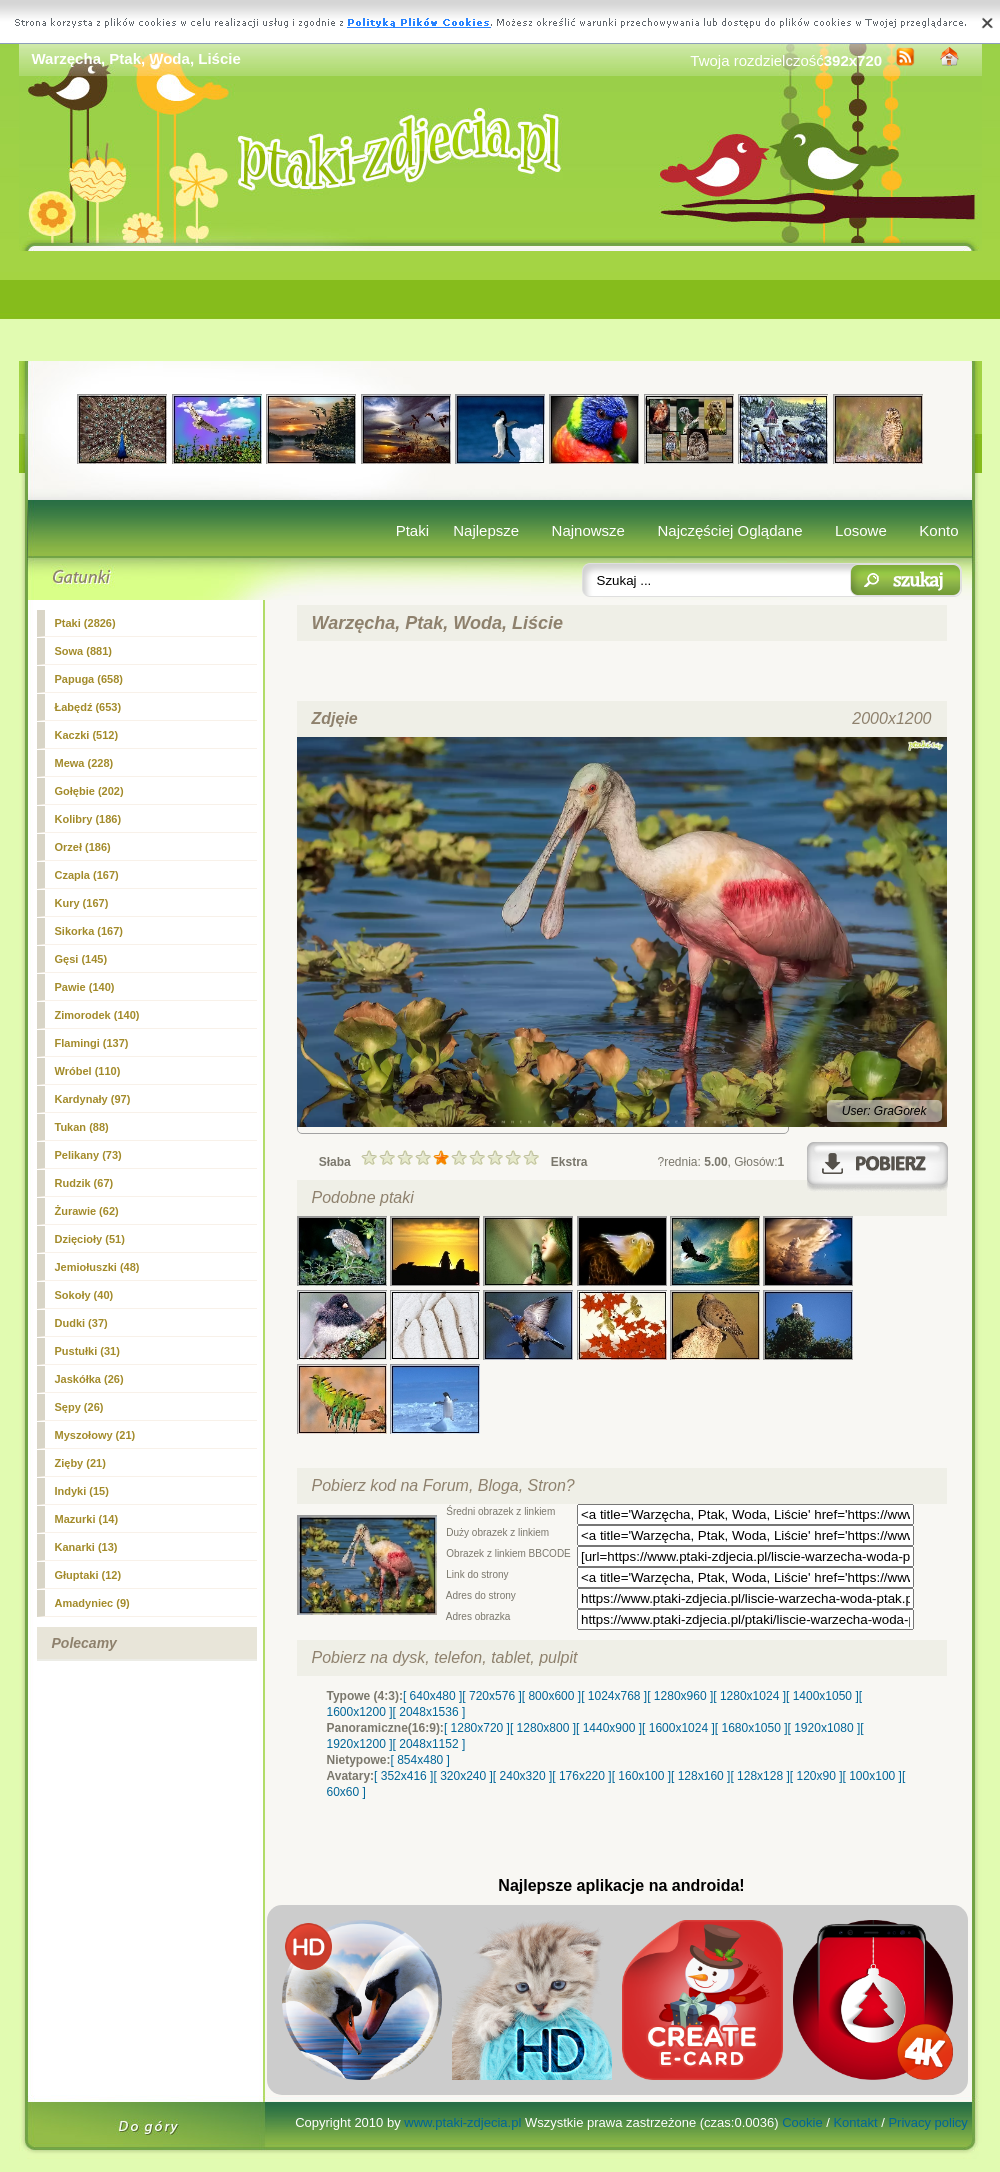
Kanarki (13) (86, 1547)
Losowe (861, 530)
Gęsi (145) (81, 959)
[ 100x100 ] (872, 1776)
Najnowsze (588, 530)
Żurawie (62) (87, 1211)
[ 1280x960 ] (680, 1696)
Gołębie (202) (89, 791)
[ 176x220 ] (581, 1776)
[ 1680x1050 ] (751, 1728)
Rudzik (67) (84, 1183)
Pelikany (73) (88, 1155)
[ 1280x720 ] (477, 1728)
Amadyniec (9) (92, 1603)
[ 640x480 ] (432, 1696)
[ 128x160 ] (700, 1776)
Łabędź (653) (88, 707)
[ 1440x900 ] (609, 1728)
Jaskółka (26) (89, 1379)
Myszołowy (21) (95, 1435)
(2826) (85, 623)
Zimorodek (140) (97, 1015)
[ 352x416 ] (403, 1776)
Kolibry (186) (88, 819)
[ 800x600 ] (551, 1696)
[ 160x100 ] (641, 1776)
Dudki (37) (81, 1323)
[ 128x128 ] (759, 1776)
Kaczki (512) (87, 735)
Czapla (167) (87, 875)
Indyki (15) (82, 1491)
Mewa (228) (84, 763)
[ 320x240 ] (462, 1776)
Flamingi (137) (92, 1043)
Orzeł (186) (83, 847)
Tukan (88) (82, 1127)
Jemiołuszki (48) (97, 1267)
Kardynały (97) (93, 1099)
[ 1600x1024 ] (678, 1728)
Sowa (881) (83, 651)
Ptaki (412, 530)
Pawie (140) (85, 987)
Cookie (802, 2122)
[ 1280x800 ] (543, 1728)
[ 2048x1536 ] (429, 1712)
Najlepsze (486, 530)
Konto (938, 530)
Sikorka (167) (89, 931)
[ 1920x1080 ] (824, 1728)
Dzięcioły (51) (90, 1239)
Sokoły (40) (84, 1295)
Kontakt (855, 2122)
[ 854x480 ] (420, 1760)
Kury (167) (82, 903)
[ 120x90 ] (816, 1776)
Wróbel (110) (88, 1071)
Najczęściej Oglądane (729, 530)
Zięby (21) (80, 1463)
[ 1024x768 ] (614, 1696)
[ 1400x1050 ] (822, 1696)
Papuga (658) (89, 679)
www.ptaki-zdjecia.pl (462, 2122)
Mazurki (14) (87, 1519)
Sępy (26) (79, 1407)
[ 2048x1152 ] (429, 1744)
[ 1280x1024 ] (749, 1696)
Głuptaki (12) (88, 1575)
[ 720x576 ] (491, 1696)
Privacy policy (927, 2122)
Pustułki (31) (87, 1351)
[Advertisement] (500, 306)
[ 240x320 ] (522, 1776)
